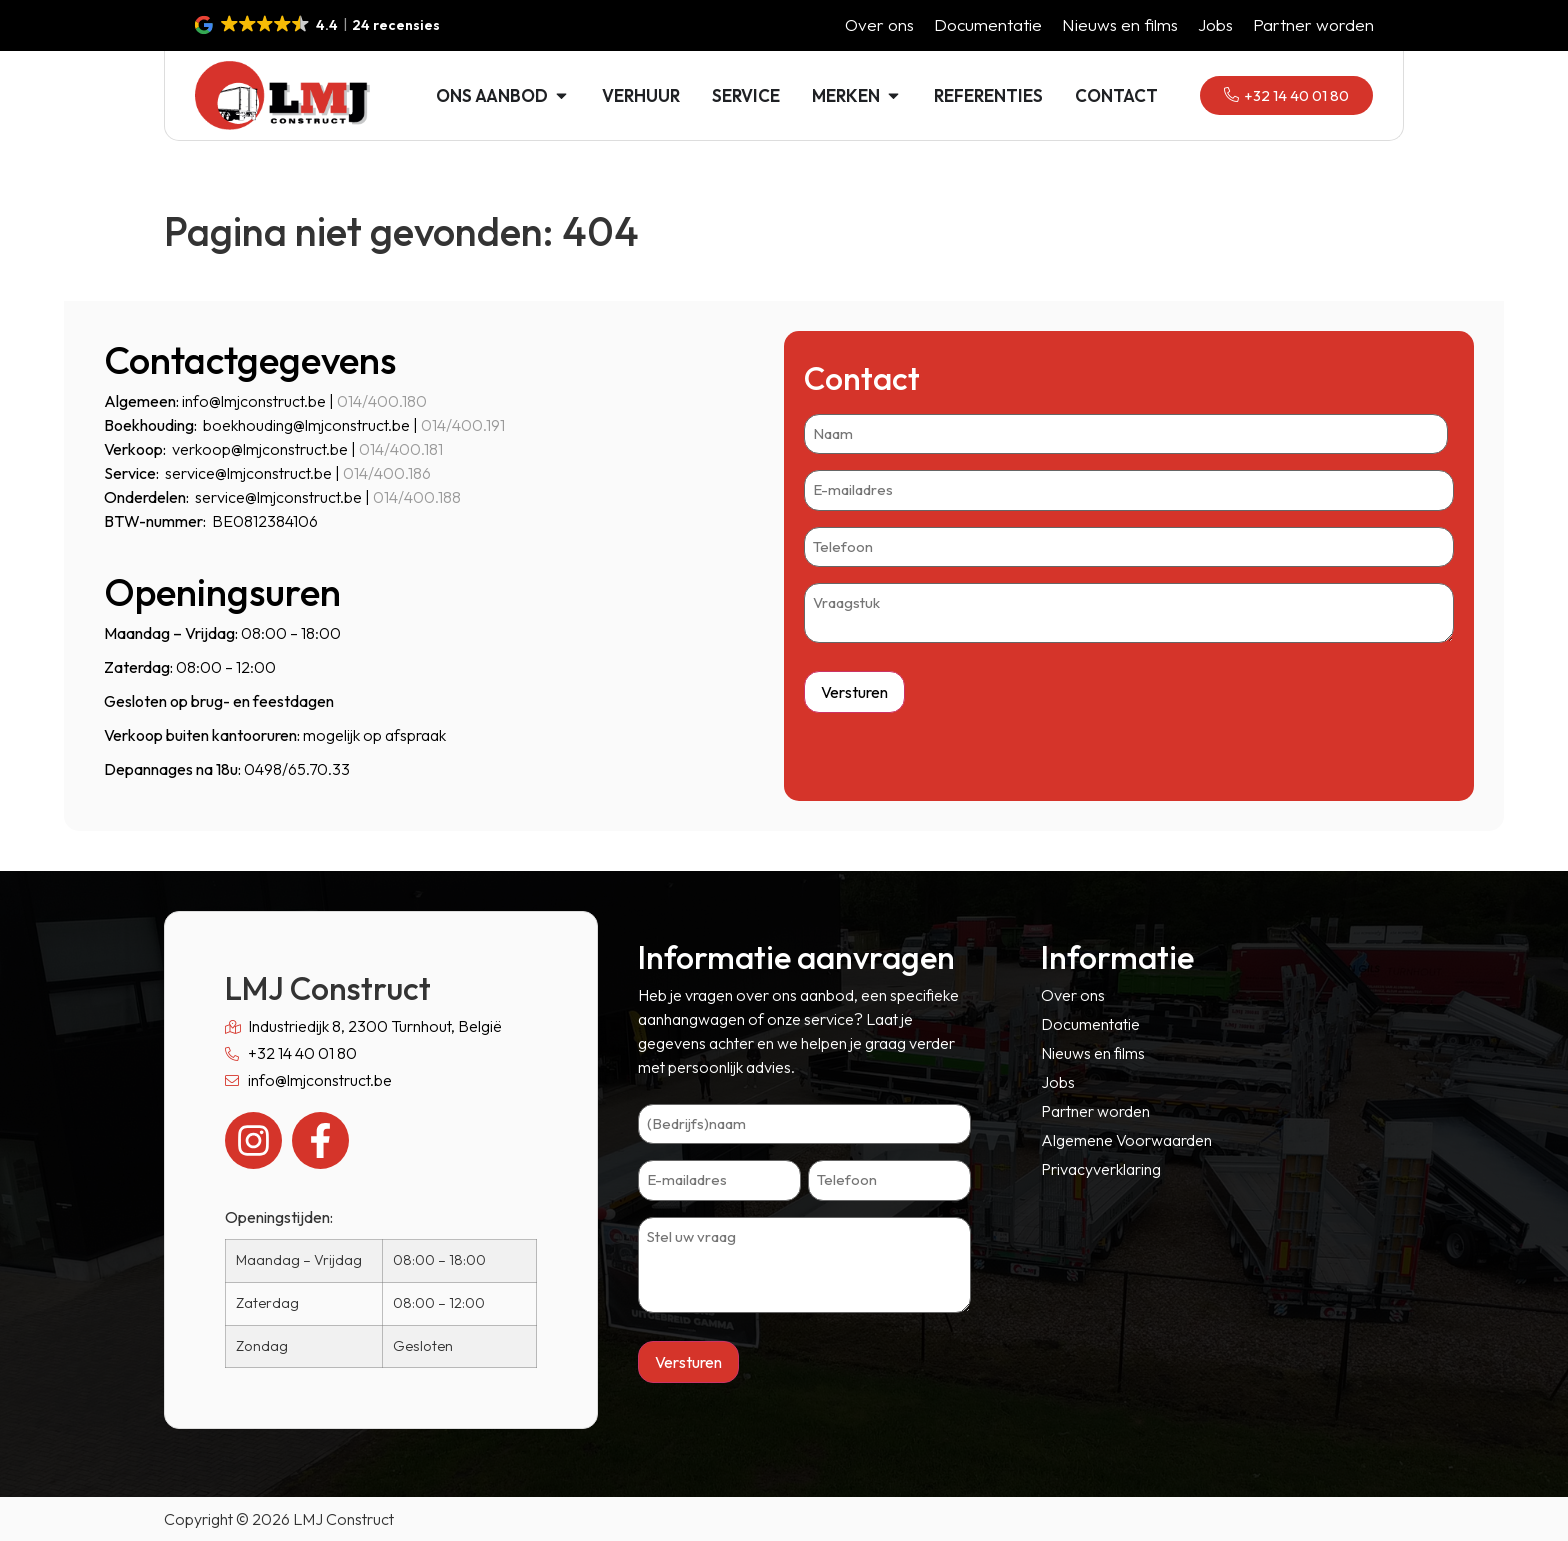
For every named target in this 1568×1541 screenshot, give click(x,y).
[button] (318, 25)
